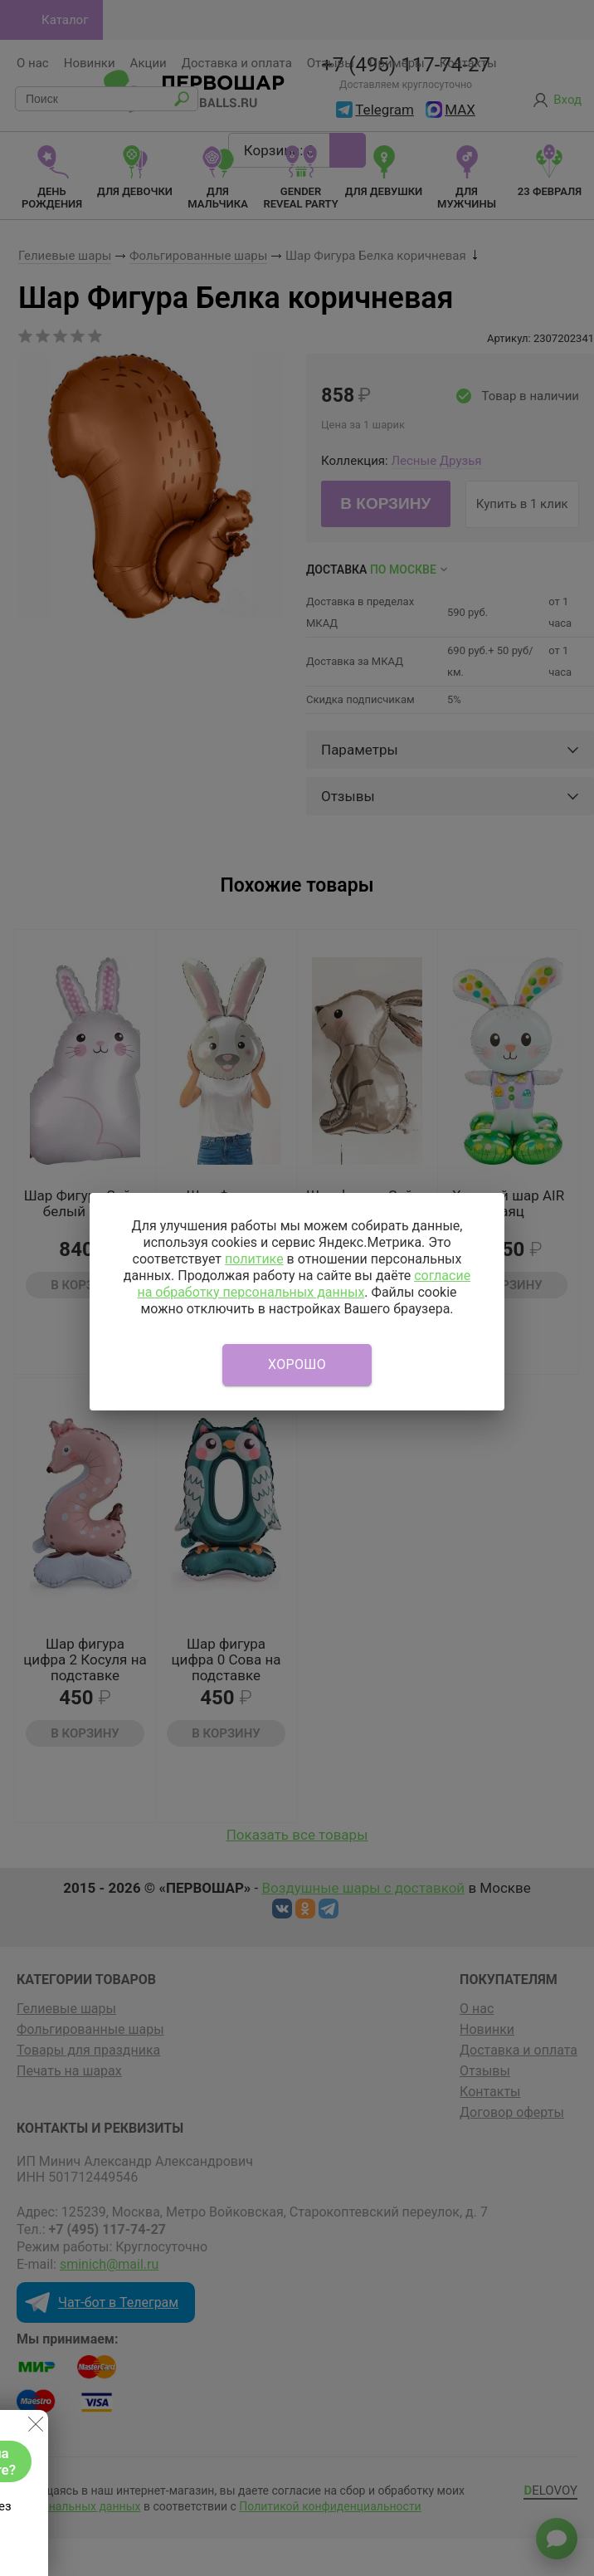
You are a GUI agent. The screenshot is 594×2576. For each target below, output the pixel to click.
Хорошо (297, 1364)
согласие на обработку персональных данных (303, 1284)
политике (254, 1259)
